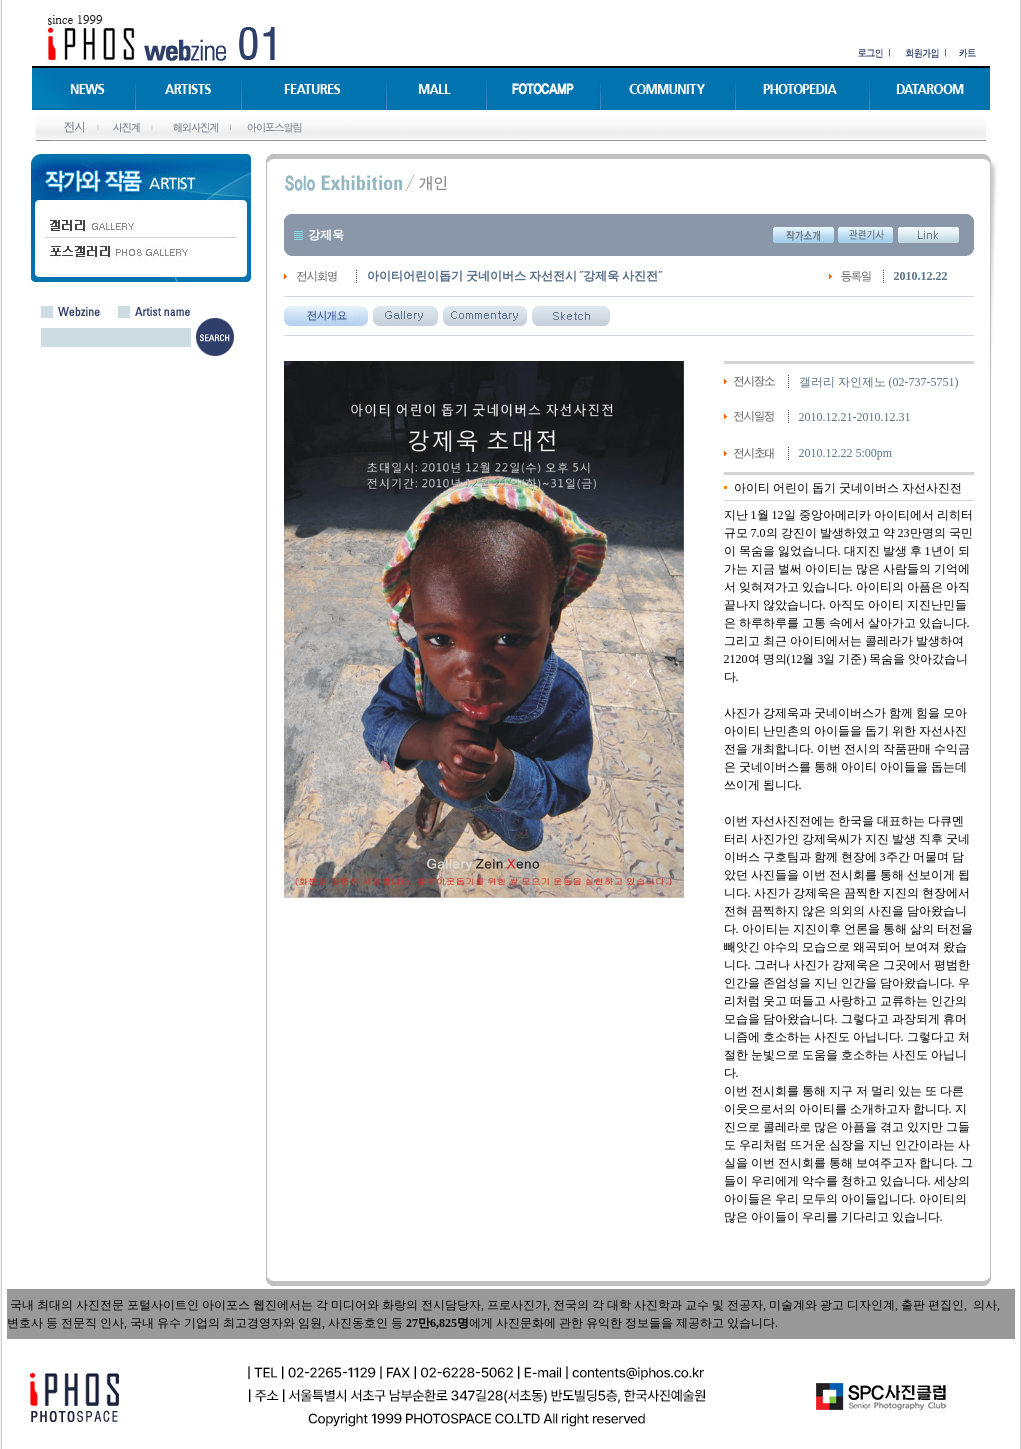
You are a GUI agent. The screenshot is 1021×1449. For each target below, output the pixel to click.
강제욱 (326, 235)
